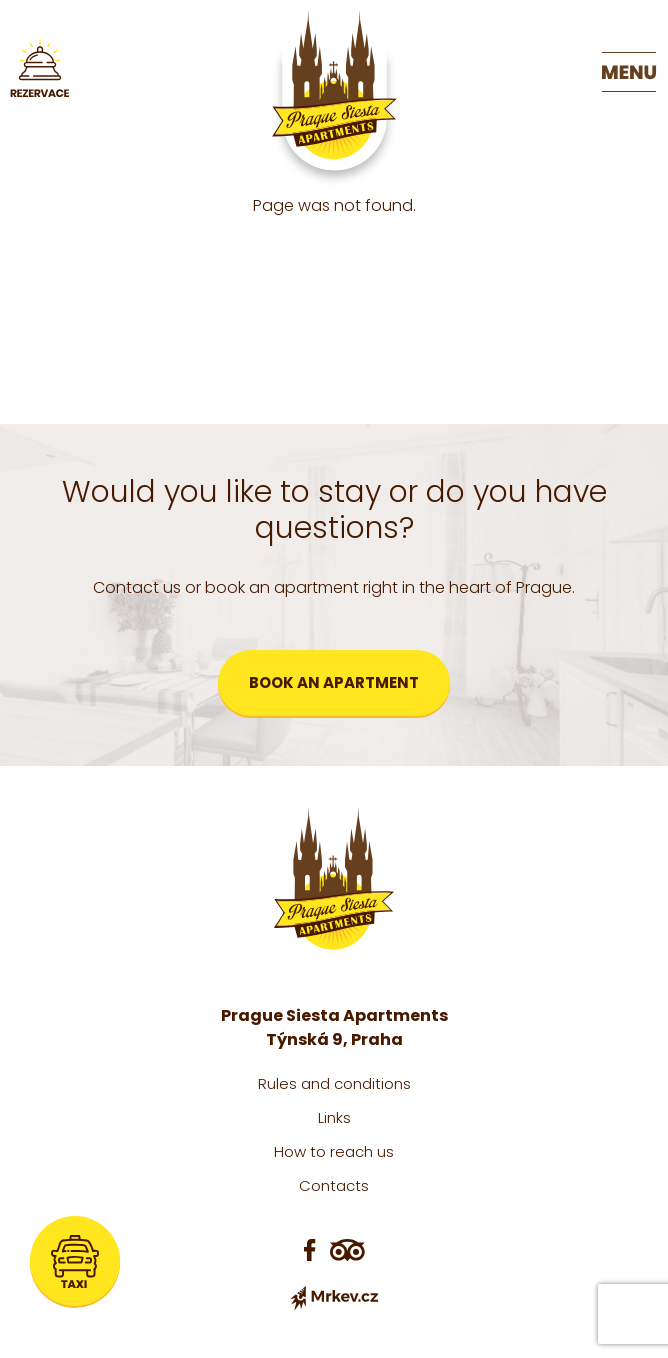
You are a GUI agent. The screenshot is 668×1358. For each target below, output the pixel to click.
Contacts (334, 1185)
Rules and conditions (334, 1083)
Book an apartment (334, 682)
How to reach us (334, 1151)
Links (334, 1117)
